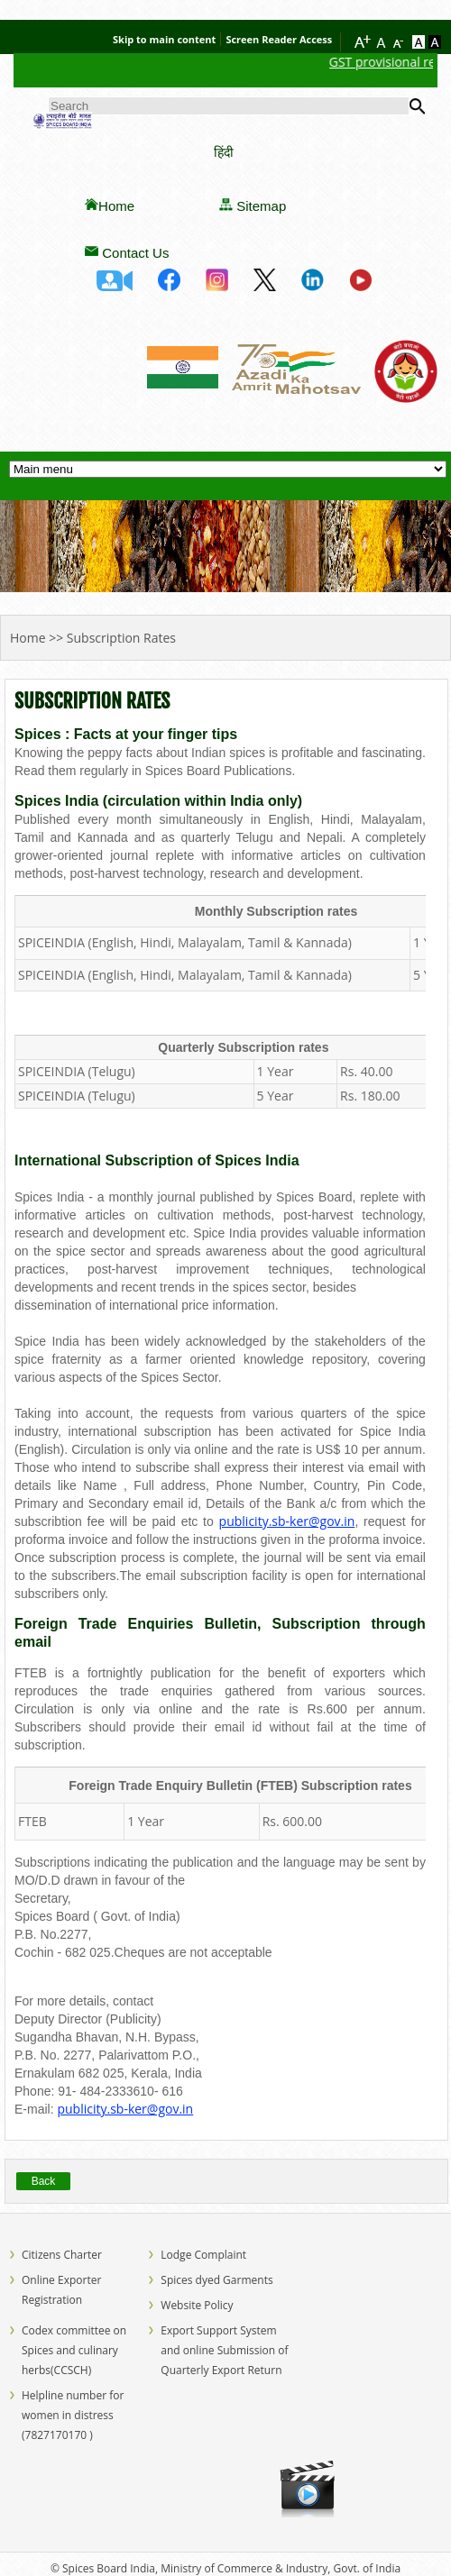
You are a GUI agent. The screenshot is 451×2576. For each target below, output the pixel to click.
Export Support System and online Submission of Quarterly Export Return (224, 2350)
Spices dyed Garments (216, 2280)
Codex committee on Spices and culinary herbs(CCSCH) (74, 2350)
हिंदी (224, 151)
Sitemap (261, 206)
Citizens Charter (62, 2254)
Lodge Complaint (203, 2254)
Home (116, 206)
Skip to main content (164, 39)
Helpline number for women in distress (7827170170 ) (73, 2415)
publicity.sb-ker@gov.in (287, 1521)
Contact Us (135, 252)
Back (44, 2181)
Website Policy (197, 2305)
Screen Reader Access (279, 39)
